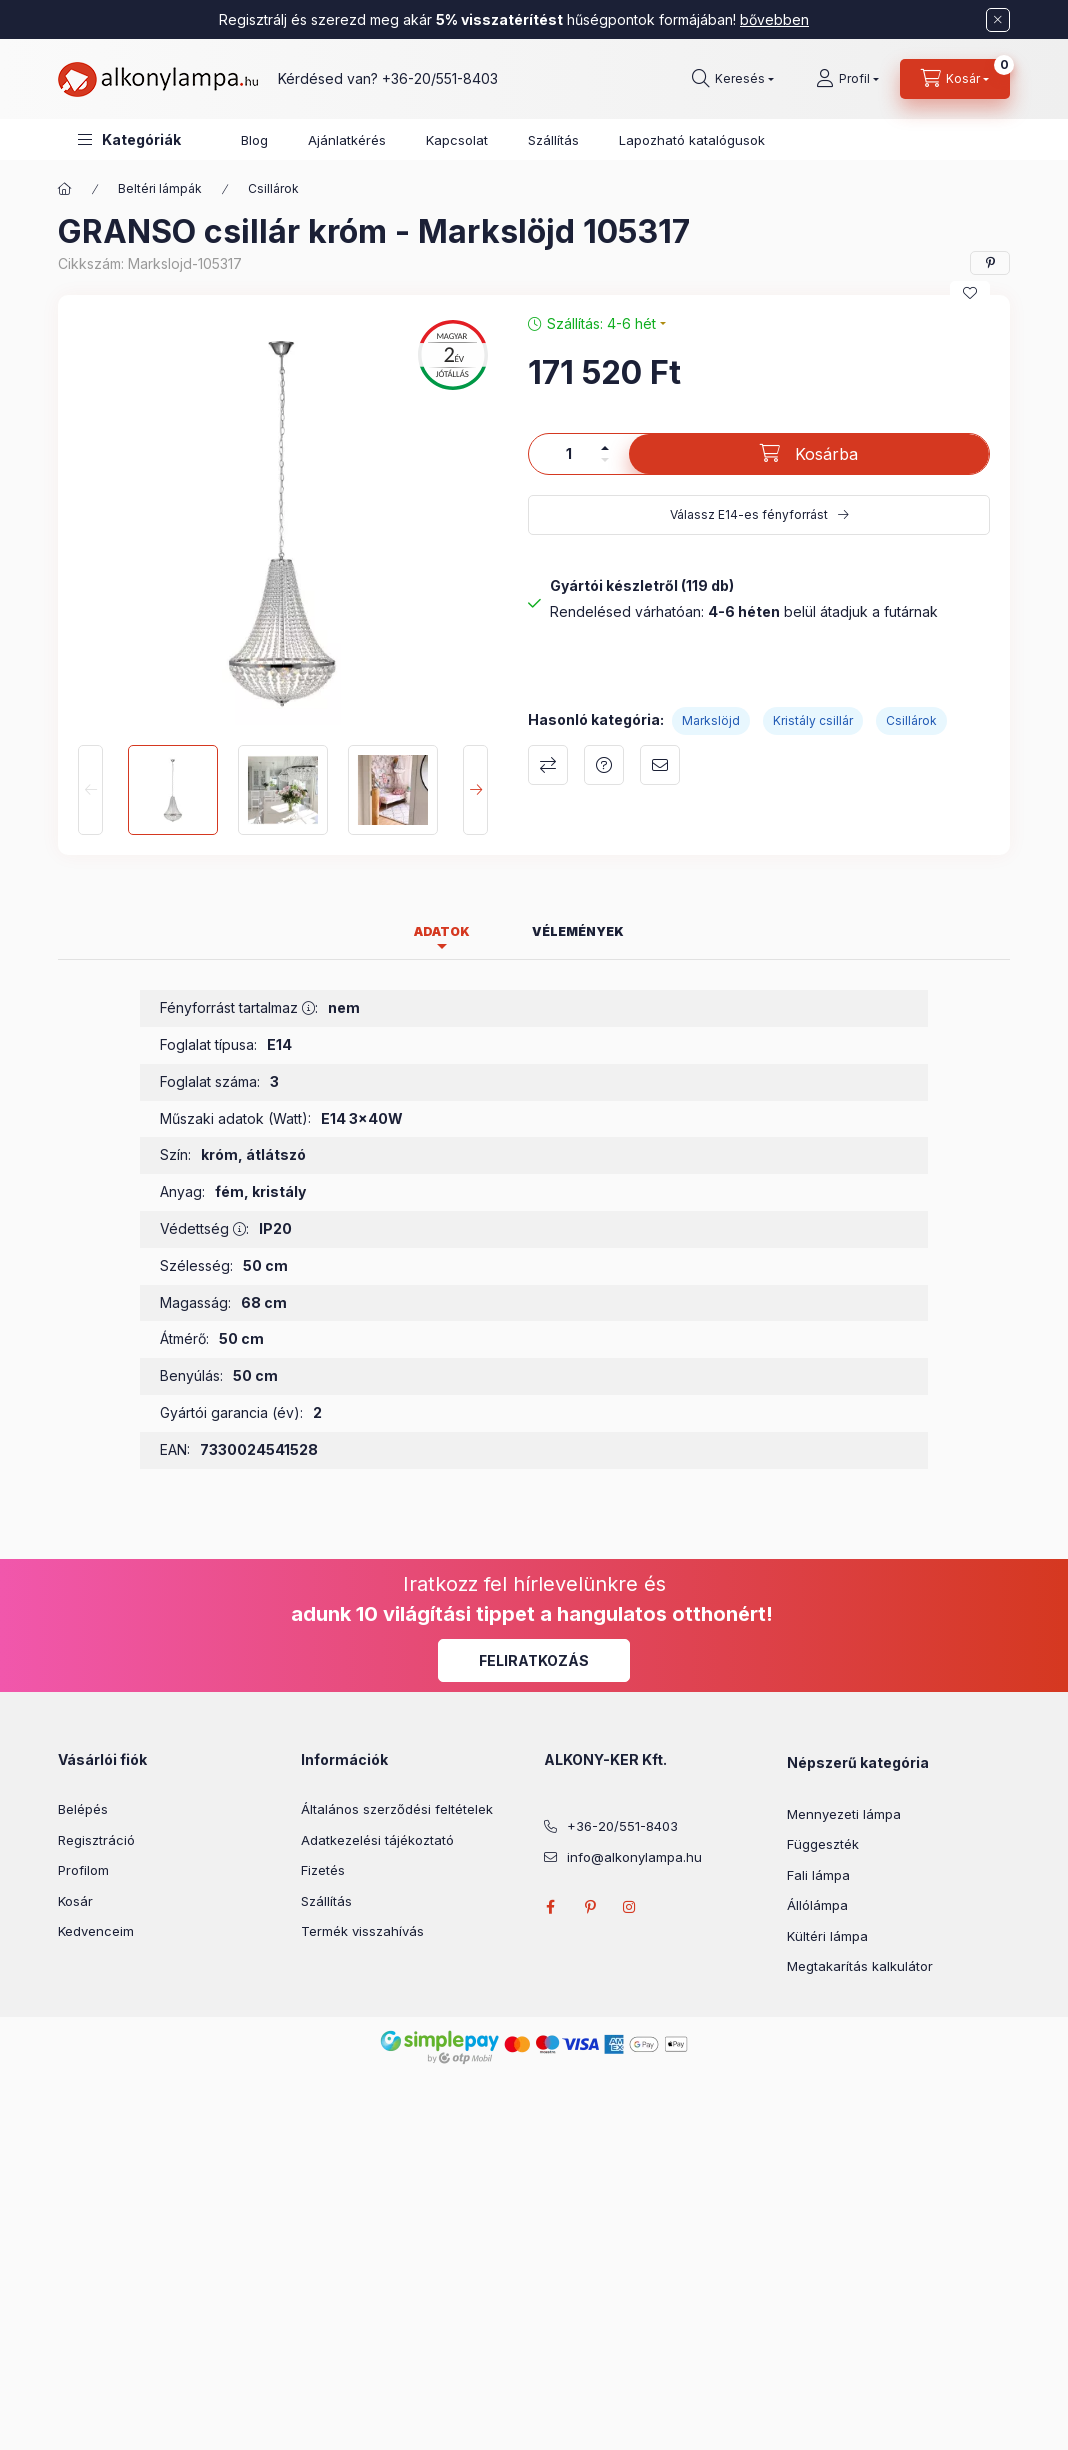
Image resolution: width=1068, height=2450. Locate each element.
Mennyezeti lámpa (844, 1814)
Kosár (75, 1901)
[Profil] (847, 79)
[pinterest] (990, 263)
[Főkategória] (65, 189)
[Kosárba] (809, 454)
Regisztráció (96, 1840)
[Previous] (90, 790)
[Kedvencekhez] (970, 293)
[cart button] (955, 79)
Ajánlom (660, 765)
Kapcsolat (457, 140)
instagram (630, 1907)
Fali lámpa (818, 1875)
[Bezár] (998, 20)
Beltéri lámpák (160, 188)
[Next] (475, 790)
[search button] (733, 79)
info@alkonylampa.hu (634, 1857)
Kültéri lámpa (827, 1936)
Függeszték (823, 1844)
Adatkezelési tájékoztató (377, 1840)
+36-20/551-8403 (440, 78)
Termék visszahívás (362, 1931)
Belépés (83, 1809)
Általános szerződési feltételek (397, 1809)
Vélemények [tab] (578, 931)
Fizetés (323, 1870)
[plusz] (605, 448)
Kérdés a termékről (604, 765)
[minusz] (605, 460)
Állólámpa (817, 1905)
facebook (550, 1907)
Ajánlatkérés (347, 140)
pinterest (590, 1907)
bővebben (774, 19)
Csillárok (273, 188)
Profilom (83, 1870)
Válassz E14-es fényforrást (749, 514)
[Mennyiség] (569, 454)
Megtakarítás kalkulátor (860, 1966)
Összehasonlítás (548, 765)
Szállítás (553, 140)
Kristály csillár (813, 720)
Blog (254, 140)
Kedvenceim (96, 1931)
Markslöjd (711, 720)
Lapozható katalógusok (692, 140)
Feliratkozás (534, 1660)
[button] (129, 139)
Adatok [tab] (442, 931)
